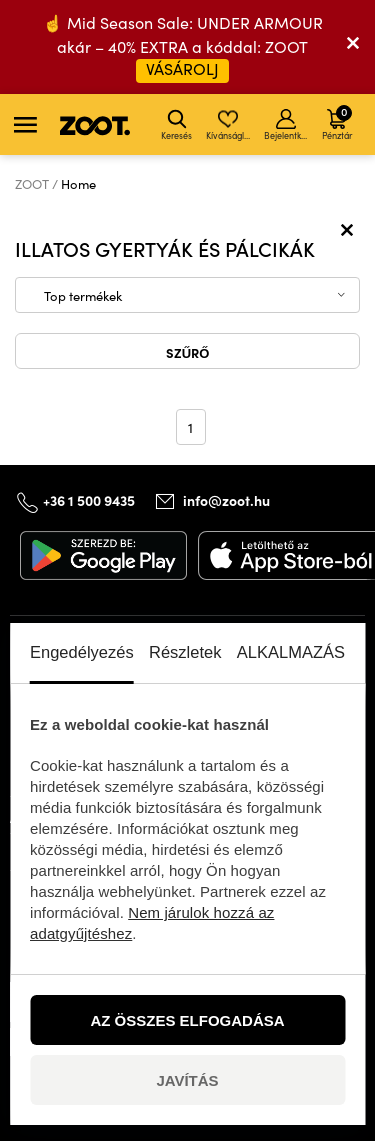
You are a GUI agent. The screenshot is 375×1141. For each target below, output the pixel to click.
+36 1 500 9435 (89, 500)
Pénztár (337, 122)
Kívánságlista (229, 125)
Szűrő (188, 352)
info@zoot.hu (226, 500)
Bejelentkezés (287, 125)
